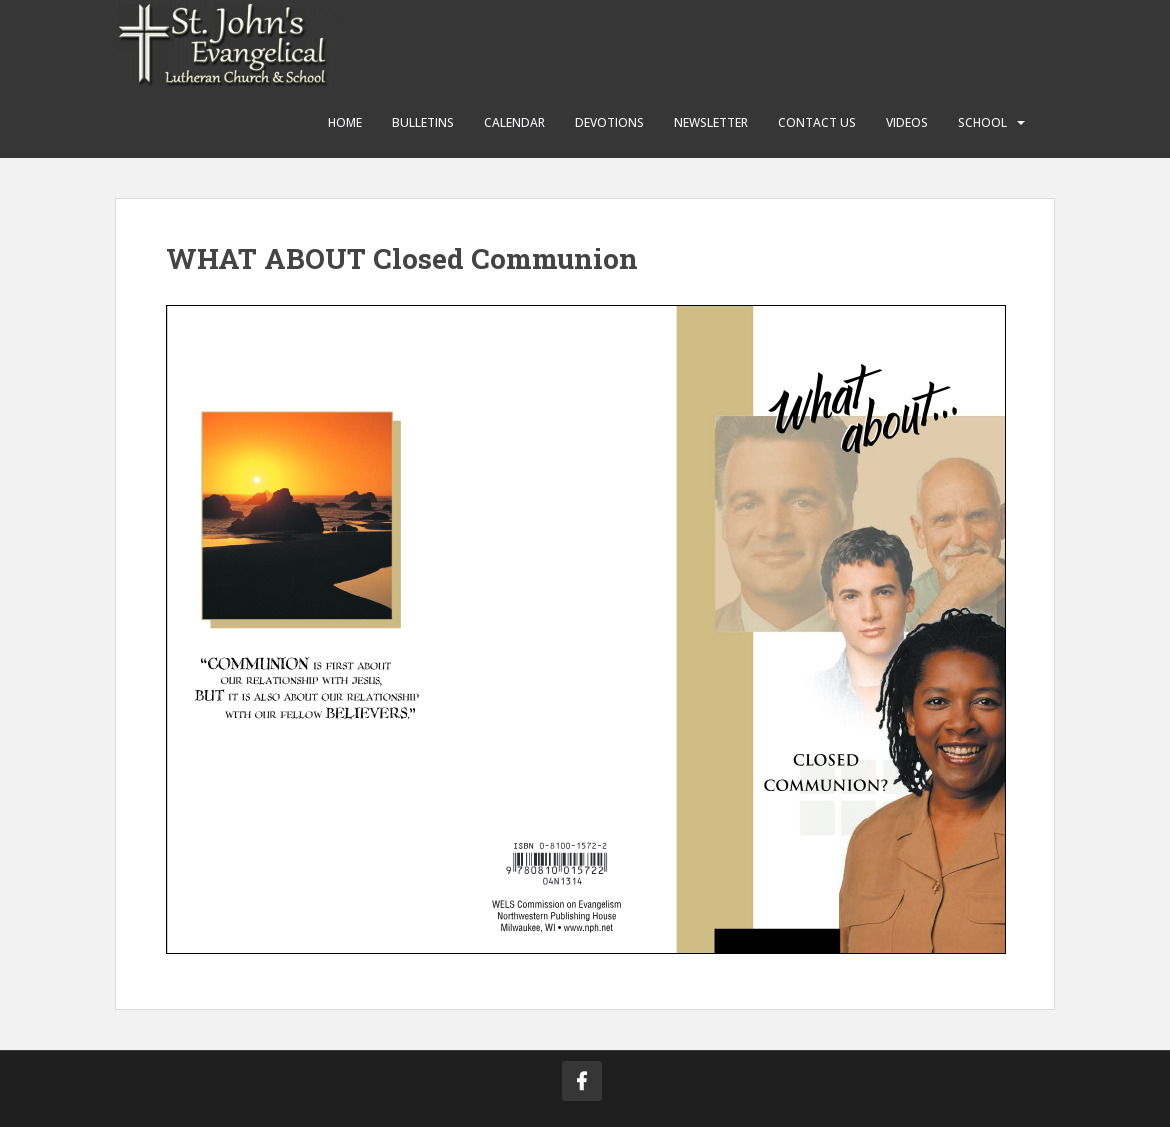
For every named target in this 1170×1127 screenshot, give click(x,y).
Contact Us (817, 122)
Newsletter (711, 122)
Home (345, 122)
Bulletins (423, 122)
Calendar (514, 122)
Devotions (609, 122)
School (982, 122)
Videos (907, 122)
